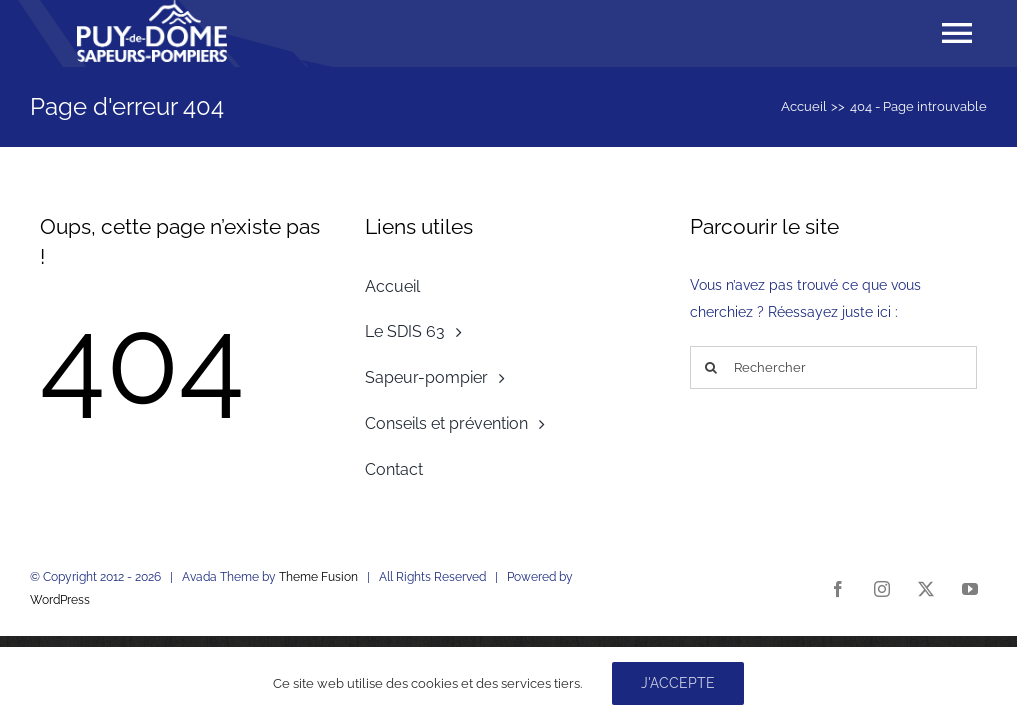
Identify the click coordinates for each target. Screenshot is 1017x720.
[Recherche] (711, 367)
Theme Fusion (318, 577)
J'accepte (678, 683)
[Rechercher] (833, 367)
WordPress (60, 600)
